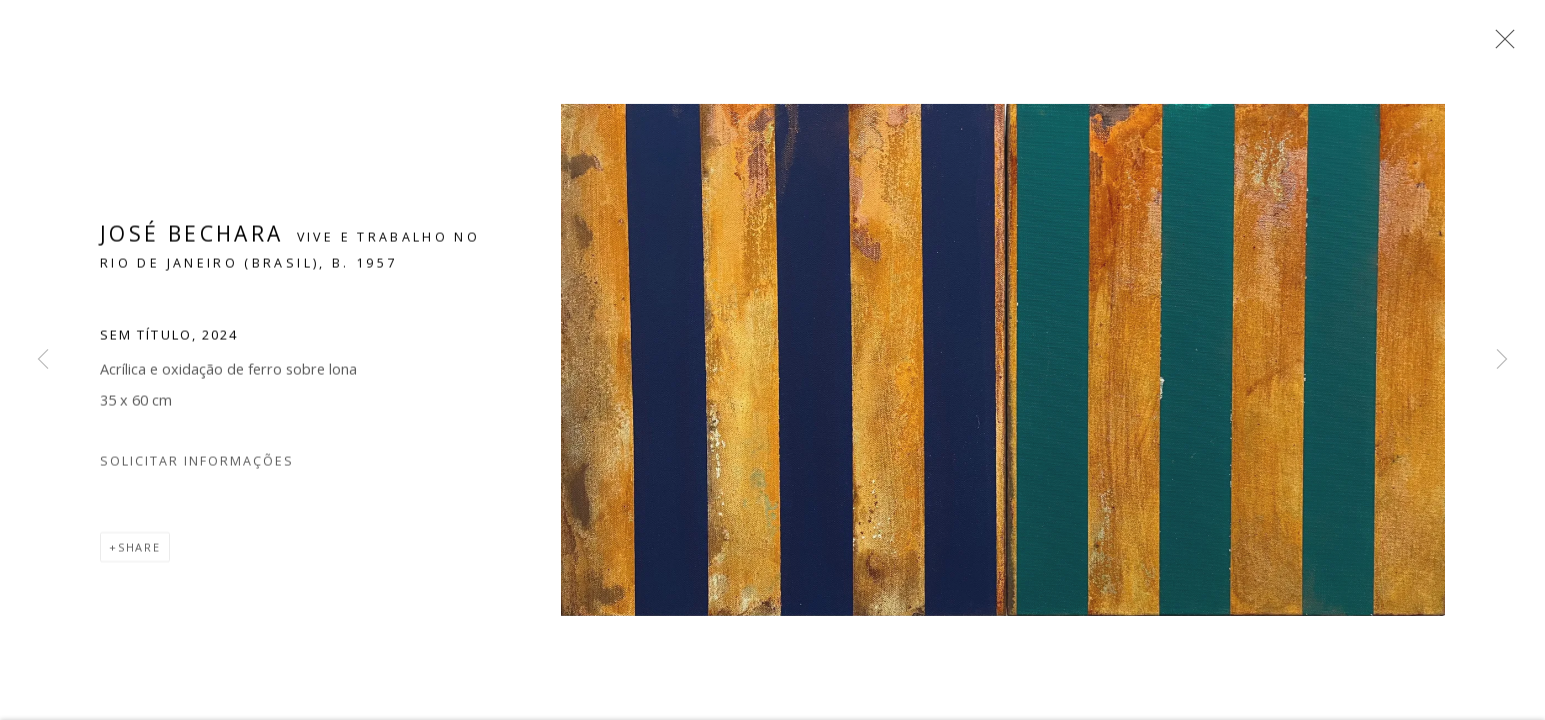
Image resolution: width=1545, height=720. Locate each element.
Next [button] (1502, 360)
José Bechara (191, 239)
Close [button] (1500, 45)
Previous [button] (43, 360)
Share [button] (139, 553)
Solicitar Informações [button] (197, 467)
